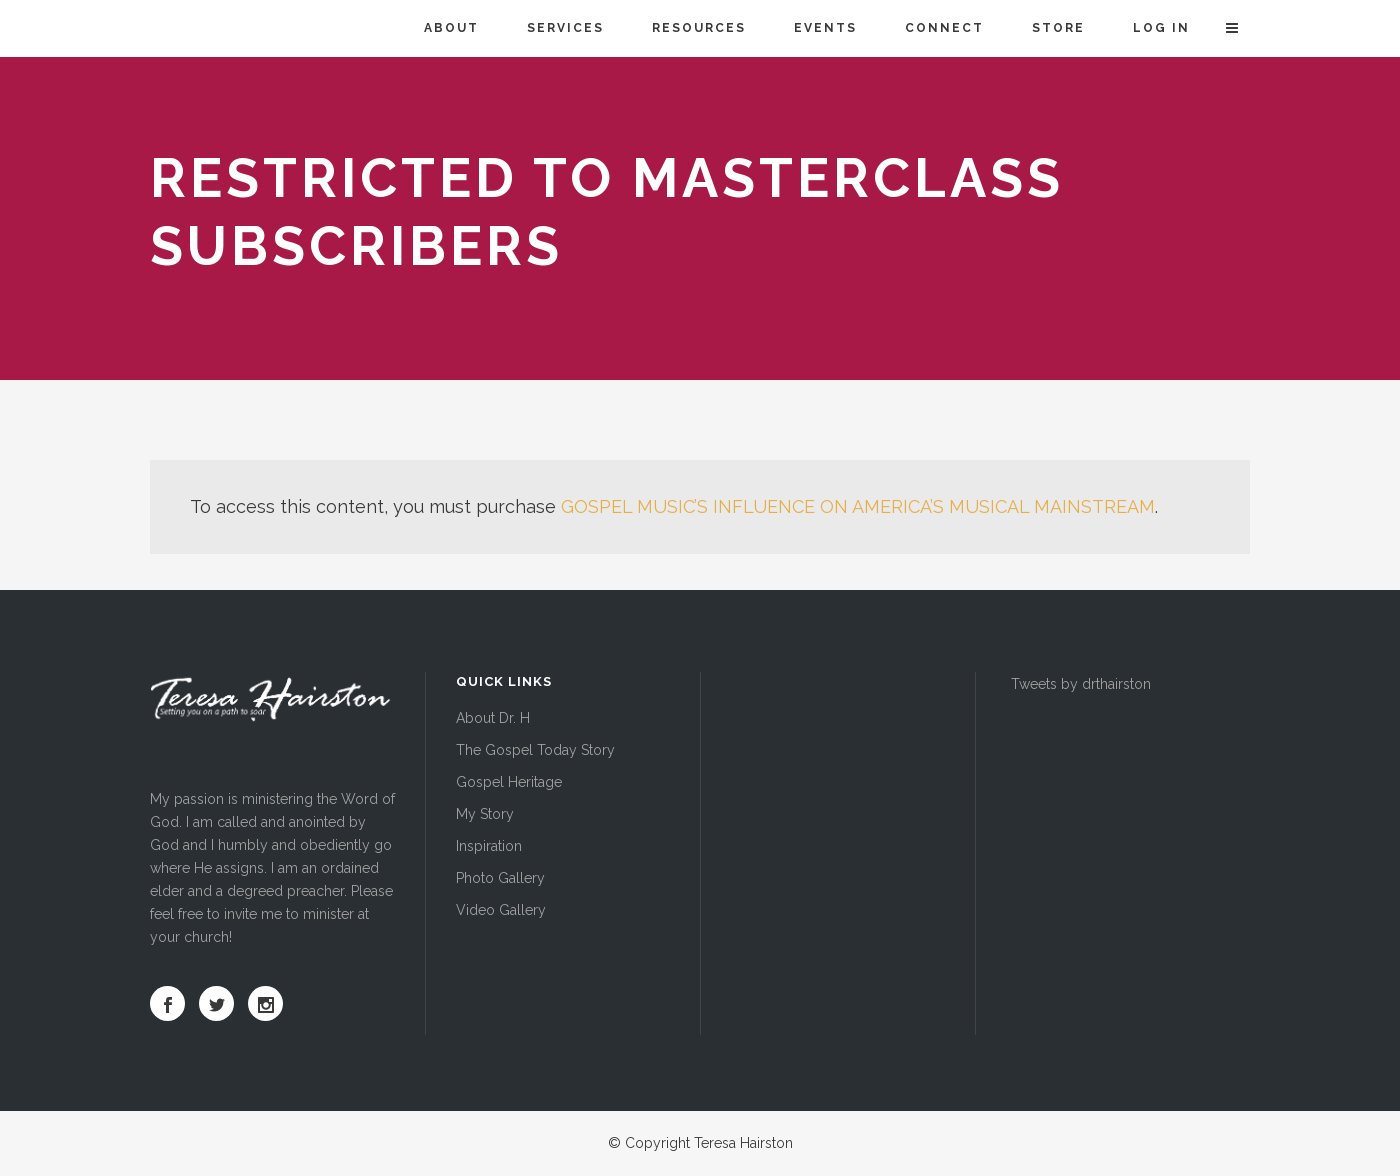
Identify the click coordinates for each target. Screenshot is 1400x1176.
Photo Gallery (500, 878)
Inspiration (489, 846)
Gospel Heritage (509, 782)
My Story (485, 814)
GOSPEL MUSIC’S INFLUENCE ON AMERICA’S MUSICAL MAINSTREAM (858, 506)
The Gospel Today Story (535, 750)
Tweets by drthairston (1081, 684)
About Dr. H (493, 718)
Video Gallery (501, 910)
